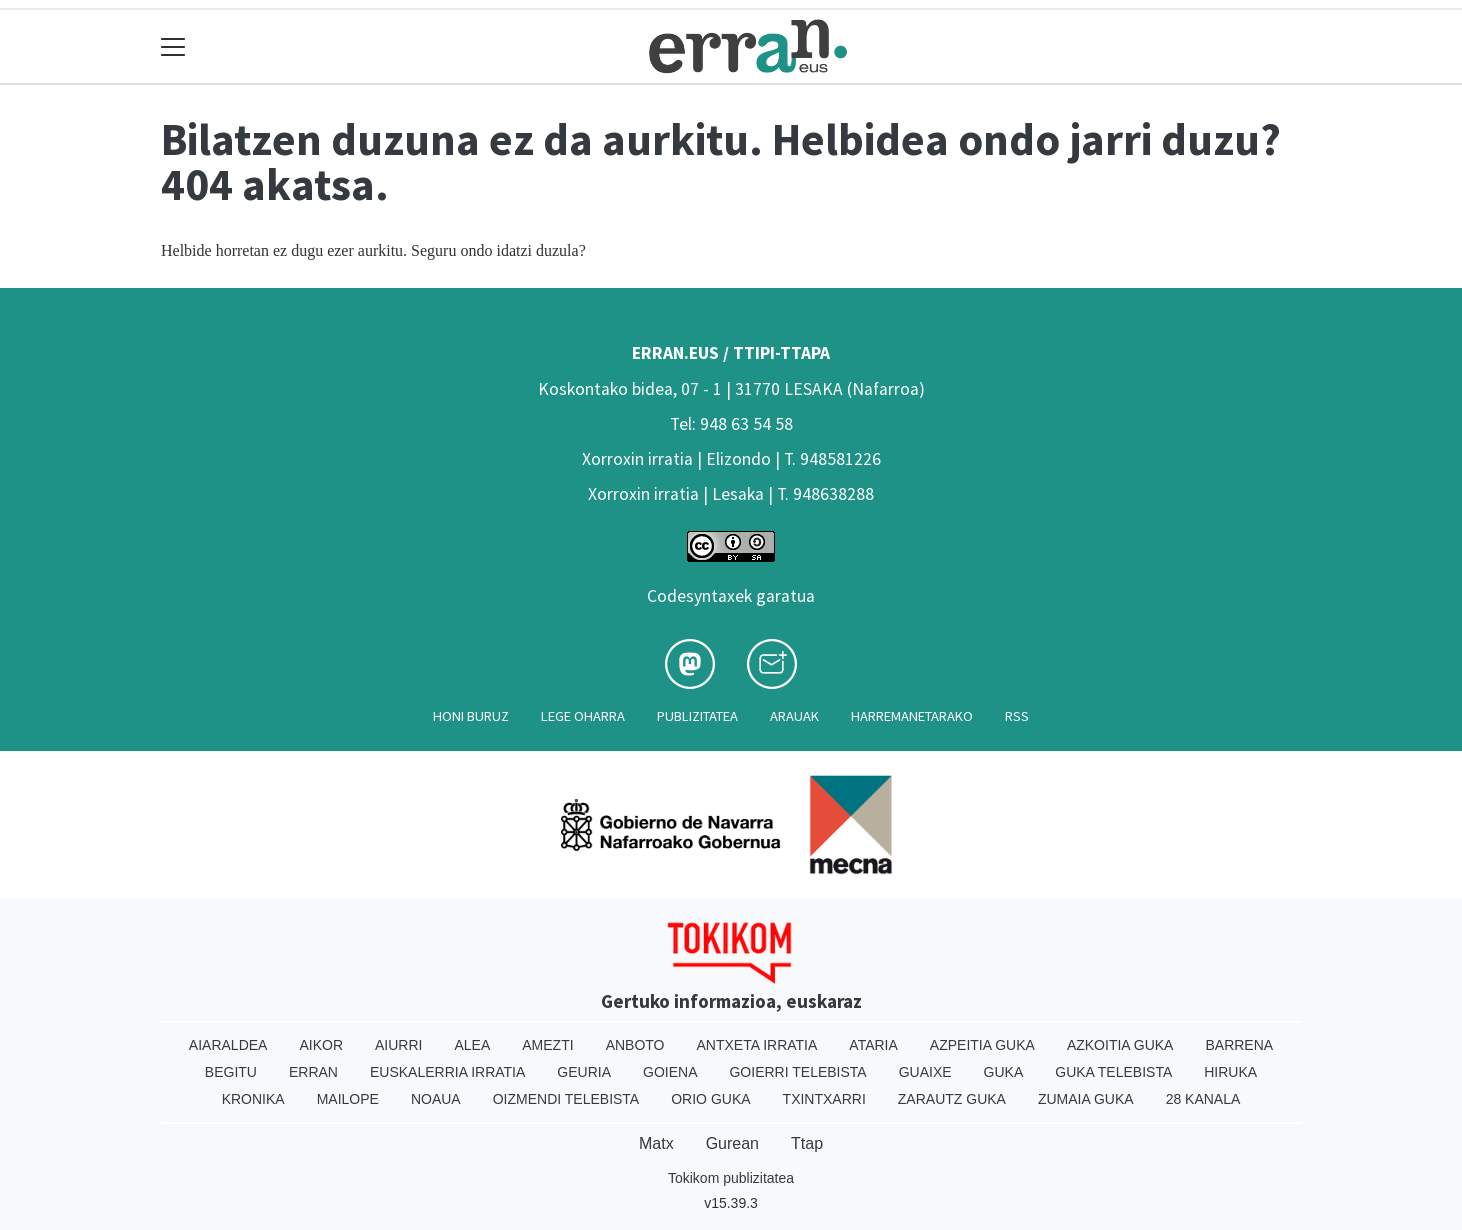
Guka (1004, 1072)
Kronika (253, 1099)
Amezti (547, 1045)
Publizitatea (697, 716)
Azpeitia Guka (982, 1045)
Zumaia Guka (1086, 1099)
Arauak (794, 716)
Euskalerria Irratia (447, 1072)
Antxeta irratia (757, 1045)
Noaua (436, 1099)
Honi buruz (471, 716)
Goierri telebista (797, 1072)
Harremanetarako (912, 716)
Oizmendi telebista (566, 1099)
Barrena (1239, 1045)
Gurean (732, 1143)
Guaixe (925, 1072)
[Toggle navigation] (173, 46)
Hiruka (1230, 1072)
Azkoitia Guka (1120, 1045)
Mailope (348, 1099)
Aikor (321, 1045)
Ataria (873, 1045)
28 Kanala (1203, 1099)
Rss (1017, 716)
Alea (472, 1045)
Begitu (231, 1072)
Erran (313, 1072)
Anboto (635, 1045)
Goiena (670, 1072)
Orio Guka (710, 1099)
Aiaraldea (228, 1045)
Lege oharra (583, 716)
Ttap (807, 1143)
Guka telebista (1113, 1072)
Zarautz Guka (952, 1099)
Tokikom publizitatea (731, 1178)
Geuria (584, 1072)
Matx (656, 1143)
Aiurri (398, 1045)
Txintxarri (824, 1099)
